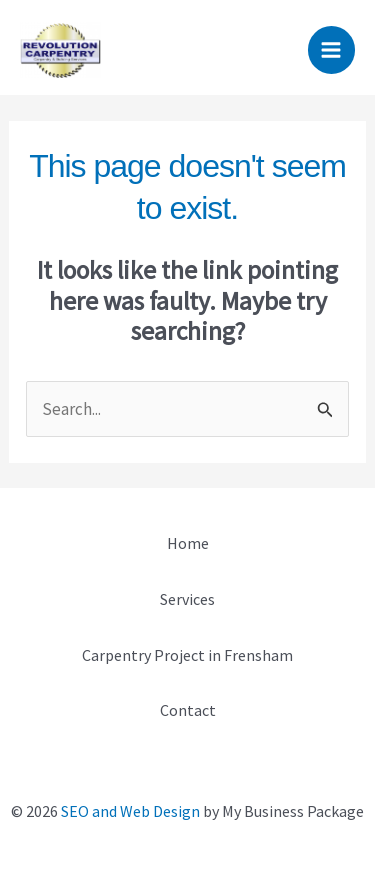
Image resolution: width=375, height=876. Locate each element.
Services (187, 599)
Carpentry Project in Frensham (187, 655)
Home (188, 543)
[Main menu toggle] (332, 50)
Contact (188, 710)
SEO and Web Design (130, 811)
